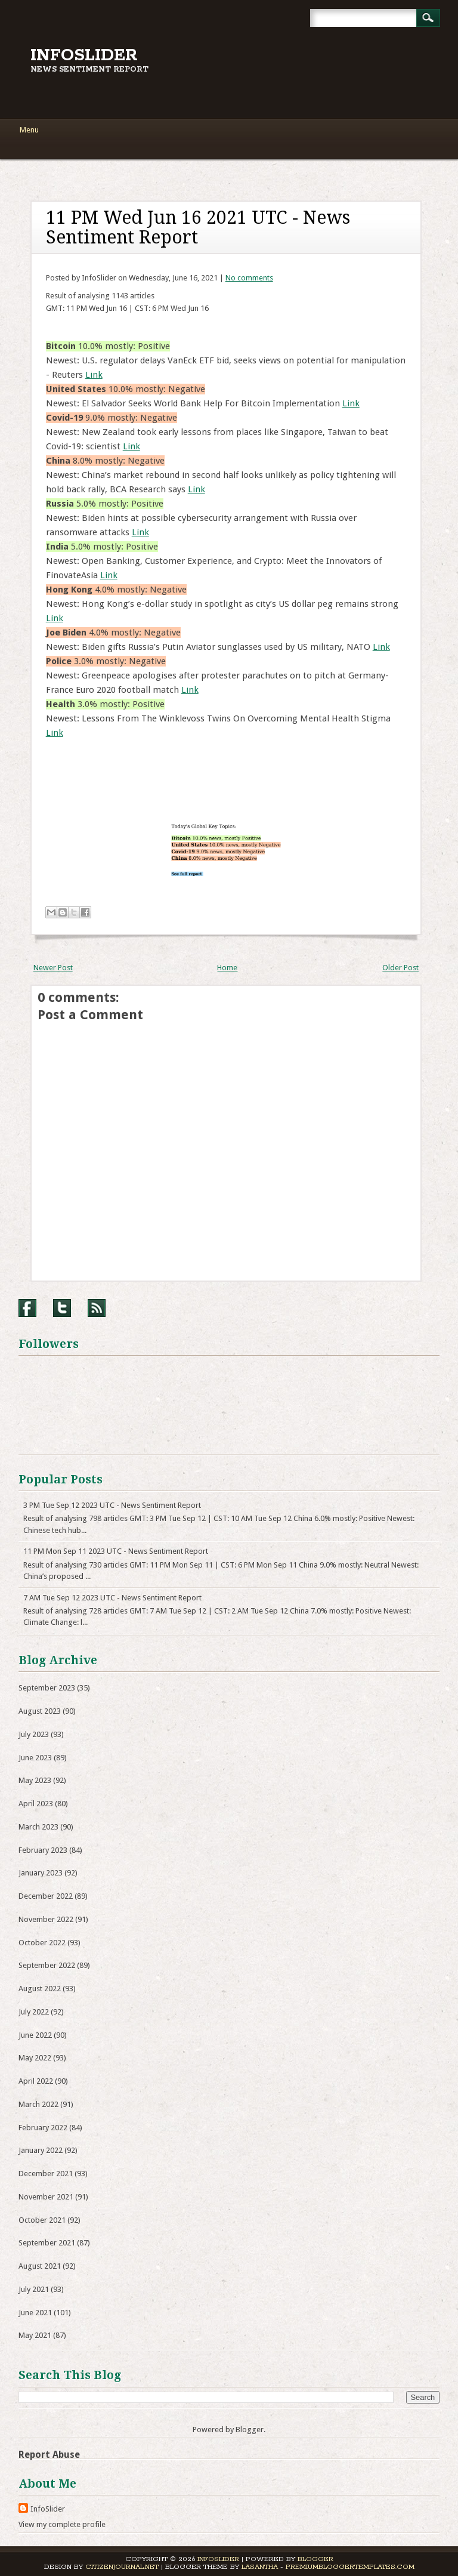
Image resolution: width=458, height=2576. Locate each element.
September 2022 (46, 1965)
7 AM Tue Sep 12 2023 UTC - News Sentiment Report (112, 1597)
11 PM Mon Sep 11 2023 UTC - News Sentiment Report (115, 1551)
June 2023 (35, 1757)
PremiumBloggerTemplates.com (350, 2566)
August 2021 (39, 2266)
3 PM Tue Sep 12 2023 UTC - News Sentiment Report (112, 1505)
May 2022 (34, 2057)
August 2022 (39, 1988)
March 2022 (38, 2104)
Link (94, 374)
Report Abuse (49, 2454)
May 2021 (34, 2335)
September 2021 (46, 2242)
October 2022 (42, 1942)
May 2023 (34, 1780)
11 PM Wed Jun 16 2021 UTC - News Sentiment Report (198, 227)
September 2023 (46, 1687)
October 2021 (42, 2220)
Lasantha (260, 2566)
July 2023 (33, 1734)
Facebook (27, 1308)
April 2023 (35, 1803)
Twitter (62, 1308)
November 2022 (45, 1919)
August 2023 (39, 1711)
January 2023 (40, 1872)
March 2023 (38, 1826)
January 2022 (40, 2150)
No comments (249, 277)
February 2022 (42, 2127)
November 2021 (45, 2196)
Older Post (400, 967)
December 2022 (45, 1896)
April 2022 (35, 2081)
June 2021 (35, 2312)
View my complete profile (62, 2524)
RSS (97, 1308)
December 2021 (45, 2173)
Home (227, 967)
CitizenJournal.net (122, 2566)
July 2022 (33, 2011)
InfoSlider (84, 55)
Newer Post (53, 967)
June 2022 (35, 2035)
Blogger (250, 2429)
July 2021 (33, 2289)
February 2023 (42, 1850)
